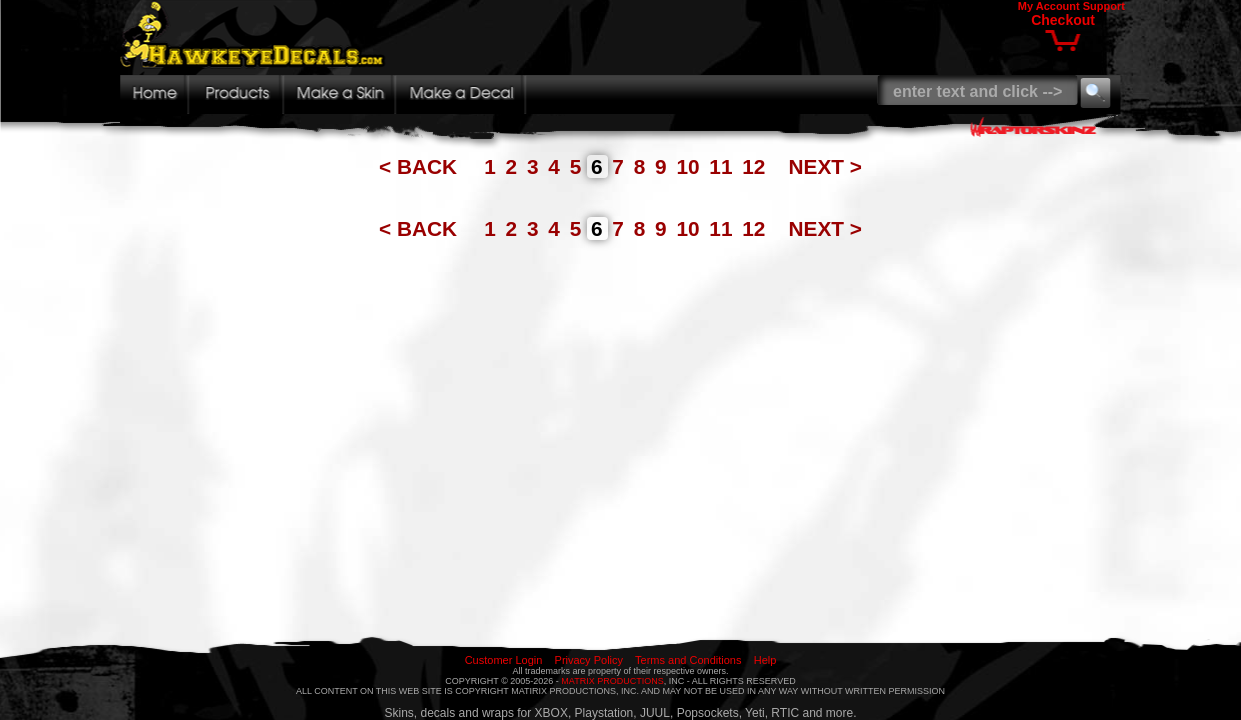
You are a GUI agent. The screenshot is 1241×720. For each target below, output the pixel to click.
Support (1104, 6)
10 (690, 166)
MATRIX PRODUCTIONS (612, 681)
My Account (1049, 6)
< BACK (421, 166)
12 (756, 166)
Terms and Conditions (688, 660)
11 (723, 166)
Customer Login (504, 660)
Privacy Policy (589, 660)
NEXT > (825, 166)
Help (765, 660)
